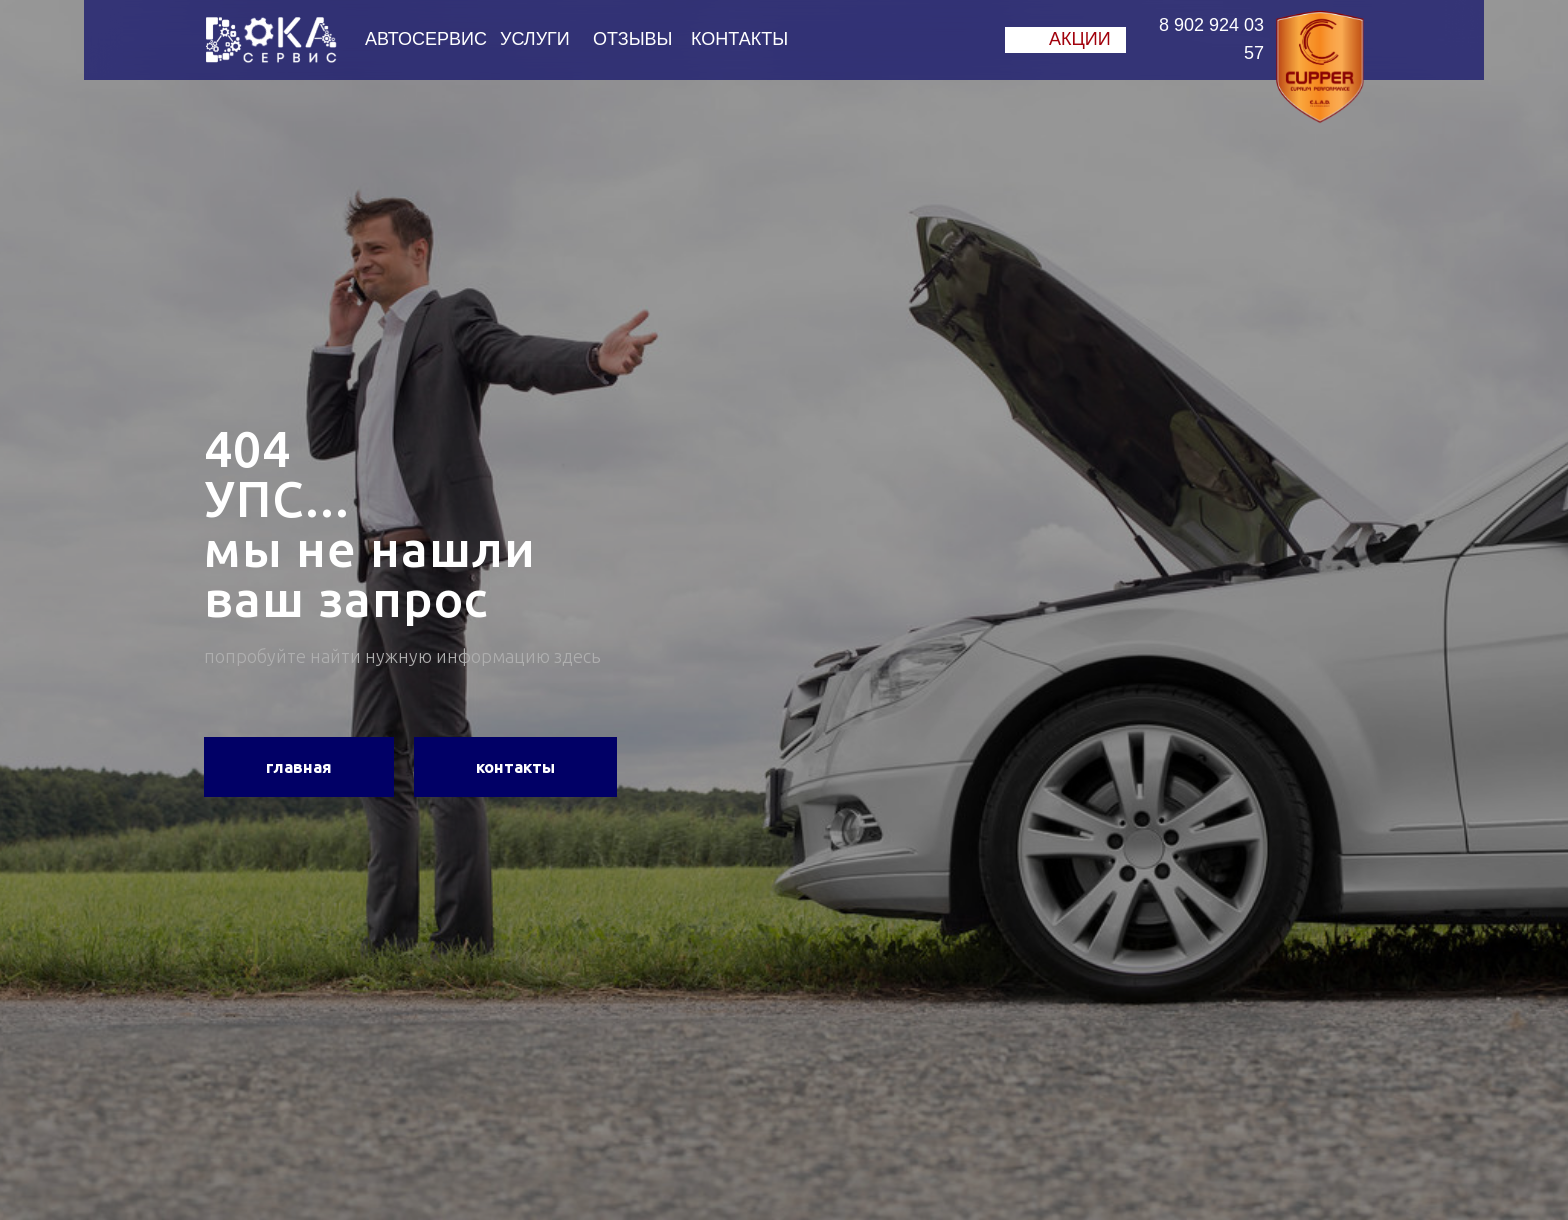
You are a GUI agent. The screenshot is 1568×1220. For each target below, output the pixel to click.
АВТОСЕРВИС (426, 39)
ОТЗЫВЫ (633, 39)
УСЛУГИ (535, 39)
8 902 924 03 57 (1211, 39)
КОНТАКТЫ (739, 39)
